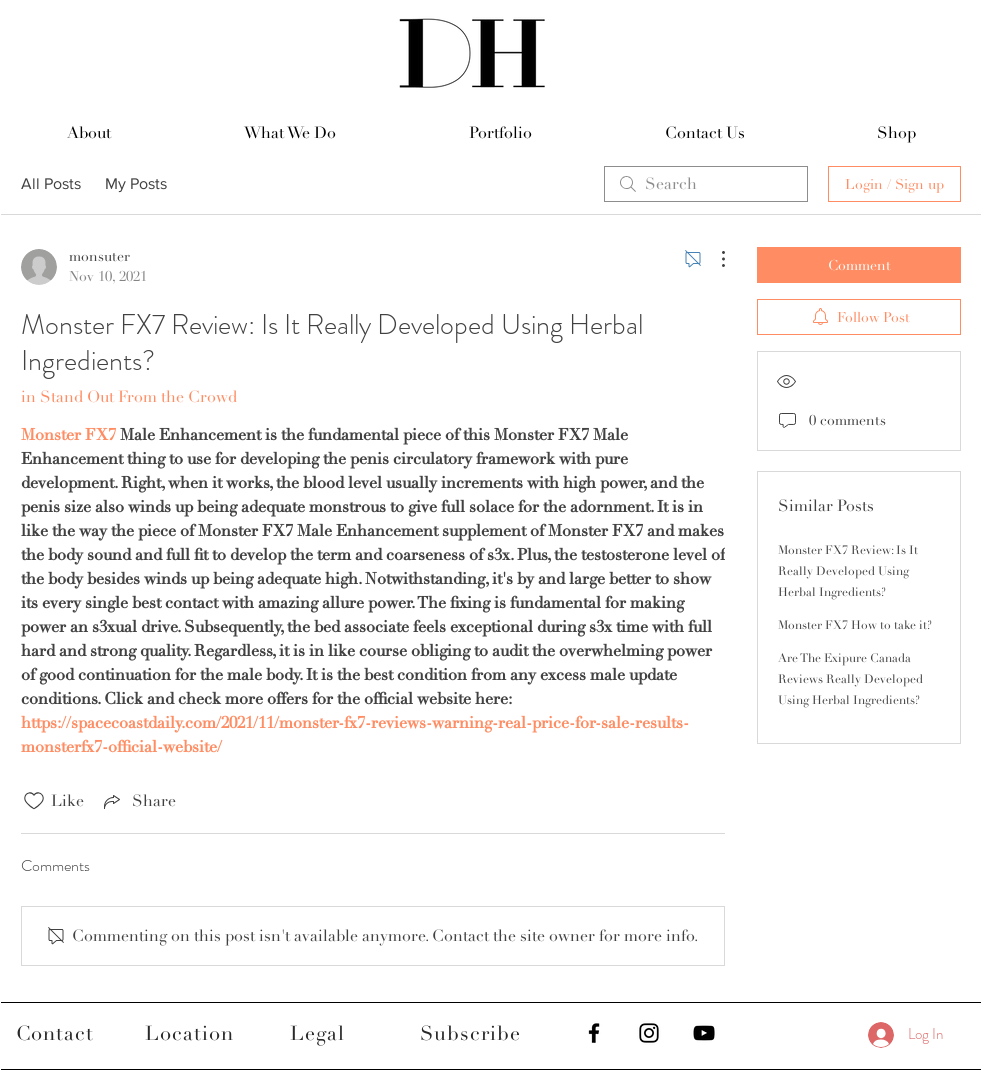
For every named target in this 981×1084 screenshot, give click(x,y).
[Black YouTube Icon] (704, 1033)
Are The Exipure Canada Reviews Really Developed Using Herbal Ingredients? (850, 679)
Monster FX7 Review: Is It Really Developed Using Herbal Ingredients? (848, 571)
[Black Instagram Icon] (649, 1033)
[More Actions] (713, 259)
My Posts (136, 183)
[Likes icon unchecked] (34, 801)
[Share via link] (138, 801)
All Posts (51, 183)
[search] (706, 184)
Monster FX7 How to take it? (855, 625)
